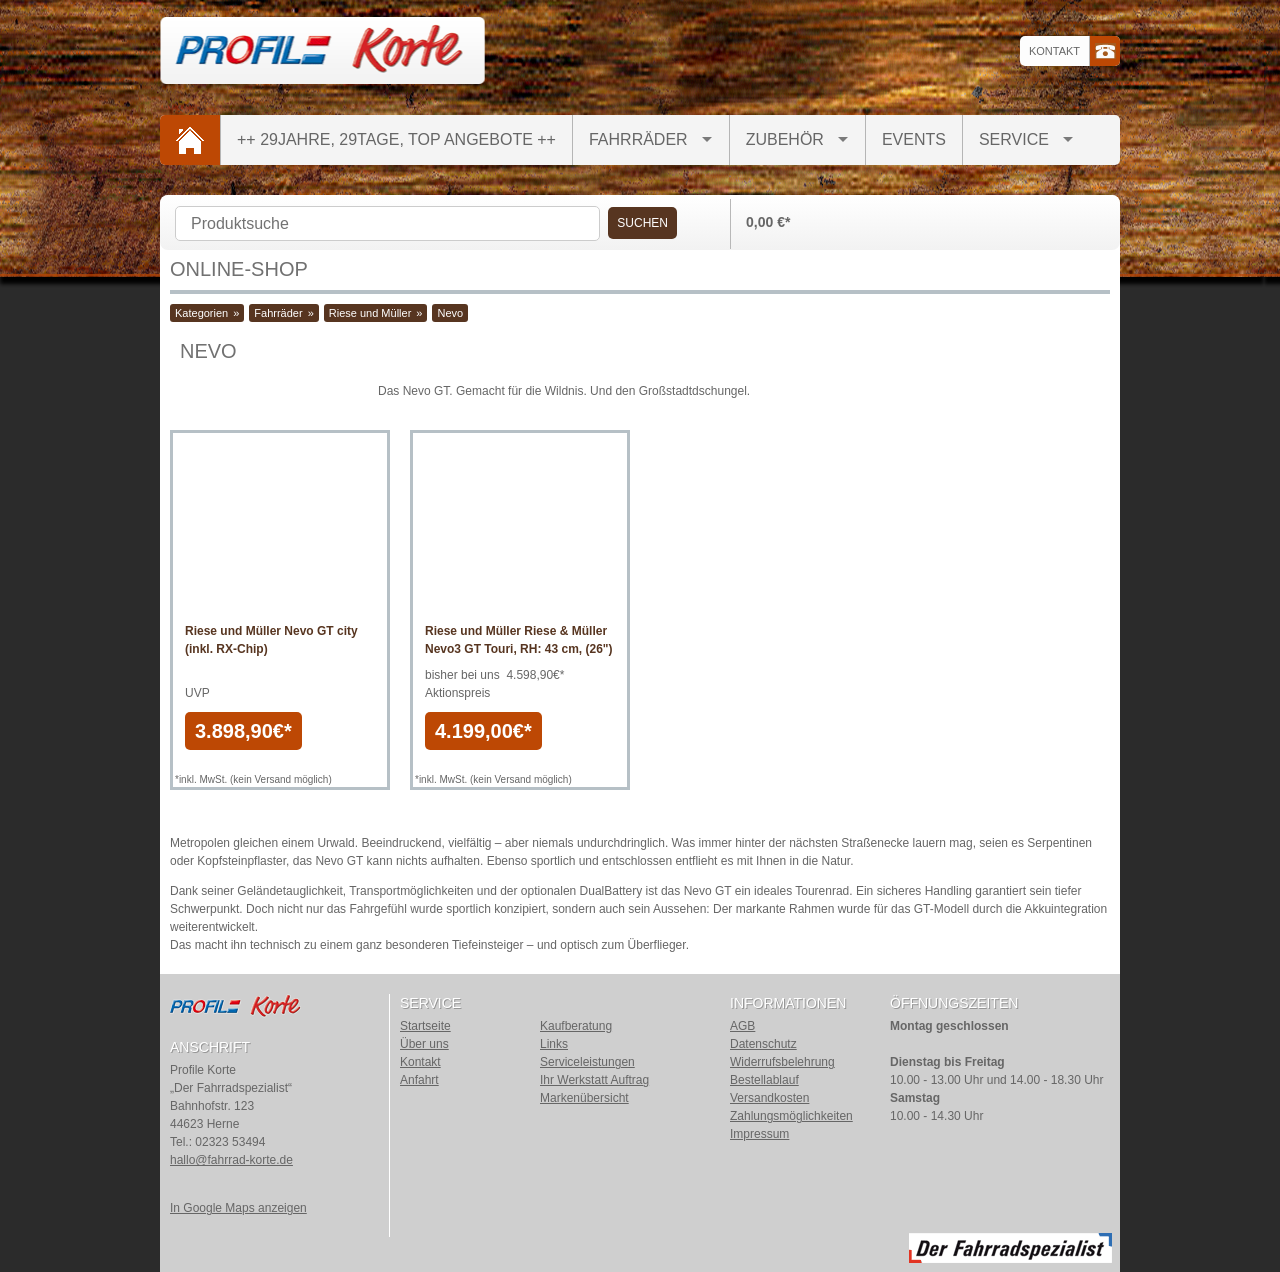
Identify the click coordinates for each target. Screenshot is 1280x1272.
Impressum (759, 1134)
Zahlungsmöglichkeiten (791, 1116)
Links (554, 1044)
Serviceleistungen (587, 1062)
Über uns (424, 1044)
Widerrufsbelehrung (782, 1062)
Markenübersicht (584, 1098)
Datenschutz (763, 1044)
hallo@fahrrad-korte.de (231, 1160)
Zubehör (785, 139)
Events (914, 139)
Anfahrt (419, 1080)
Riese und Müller (370, 313)
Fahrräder (638, 139)
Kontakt (1054, 51)
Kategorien (201, 313)
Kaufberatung (576, 1026)
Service (1014, 139)
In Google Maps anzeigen (238, 1208)
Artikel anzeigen (280, 595)
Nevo (450, 313)
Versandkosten (769, 1098)
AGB (742, 1026)
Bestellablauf (764, 1080)
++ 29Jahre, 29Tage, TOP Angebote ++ (396, 139)
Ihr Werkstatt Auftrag (594, 1080)
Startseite (425, 1026)
